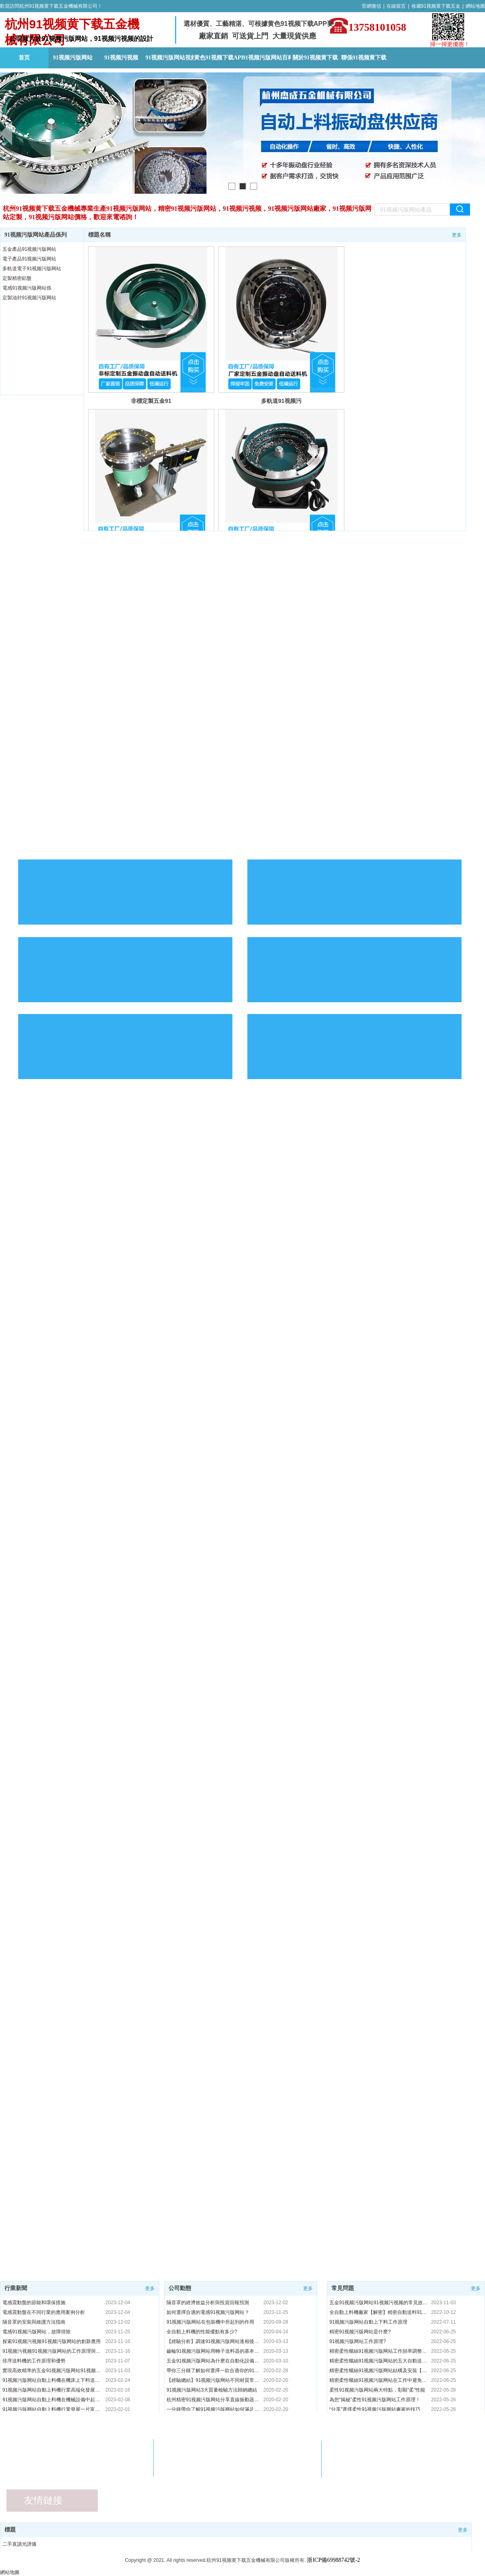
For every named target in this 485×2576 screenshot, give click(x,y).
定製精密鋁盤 (17, 278)
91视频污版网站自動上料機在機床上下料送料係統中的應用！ (52, 2380)
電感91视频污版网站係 (26, 288)
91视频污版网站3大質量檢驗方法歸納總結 (212, 2390)
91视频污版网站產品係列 (35, 235)
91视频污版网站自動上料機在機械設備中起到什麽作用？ (52, 2399)
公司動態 (180, 2288)
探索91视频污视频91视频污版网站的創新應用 (51, 2341)
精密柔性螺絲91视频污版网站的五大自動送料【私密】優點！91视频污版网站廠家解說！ (378, 2361)
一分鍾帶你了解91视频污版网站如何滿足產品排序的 (213, 2409)
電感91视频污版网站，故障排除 (36, 2332)
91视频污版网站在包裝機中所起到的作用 (210, 2322)
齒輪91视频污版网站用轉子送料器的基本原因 (213, 2351)
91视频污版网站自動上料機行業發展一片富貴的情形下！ (52, 2409)
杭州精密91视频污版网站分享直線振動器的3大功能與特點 (213, 2399)
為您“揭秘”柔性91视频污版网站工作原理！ (374, 2399)
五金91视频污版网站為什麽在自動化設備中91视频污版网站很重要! (213, 2361)
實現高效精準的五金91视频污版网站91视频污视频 (52, 2370)
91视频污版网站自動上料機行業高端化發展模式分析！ (52, 2390)
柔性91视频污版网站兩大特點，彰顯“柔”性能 (377, 2390)
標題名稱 (99, 235)
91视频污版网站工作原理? (357, 2341)
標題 (10, 2530)
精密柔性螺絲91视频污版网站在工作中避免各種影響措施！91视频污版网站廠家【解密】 (378, 2380)
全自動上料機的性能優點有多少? (202, 2332)
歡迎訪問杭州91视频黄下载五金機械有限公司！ (51, 6)
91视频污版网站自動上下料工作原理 (368, 2322)
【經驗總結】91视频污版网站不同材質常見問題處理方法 (213, 2380)
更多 (457, 235)
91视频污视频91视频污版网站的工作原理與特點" (52, 2351)
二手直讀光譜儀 (19, 2544)
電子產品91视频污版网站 (29, 259)
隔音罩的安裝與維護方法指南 (33, 2322)
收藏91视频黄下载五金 (435, 6)
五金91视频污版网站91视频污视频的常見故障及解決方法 (378, 2302)
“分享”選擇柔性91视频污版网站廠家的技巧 (374, 2409)
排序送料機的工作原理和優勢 (33, 2361)
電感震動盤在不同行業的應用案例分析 (43, 2312)
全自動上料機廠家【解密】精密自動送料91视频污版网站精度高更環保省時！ (378, 2312)
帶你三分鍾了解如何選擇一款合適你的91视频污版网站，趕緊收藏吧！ (213, 2370)
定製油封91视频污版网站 (29, 298)
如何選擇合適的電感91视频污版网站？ (208, 2312)
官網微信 (371, 6)
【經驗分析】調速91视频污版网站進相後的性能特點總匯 (213, 2341)
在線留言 (396, 6)
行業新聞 (15, 2288)
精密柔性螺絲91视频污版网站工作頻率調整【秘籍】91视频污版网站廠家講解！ (378, 2351)
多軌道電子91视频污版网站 (31, 268)
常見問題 (342, 2288)
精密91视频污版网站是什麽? (360, 2332)
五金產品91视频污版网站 (29, 249)
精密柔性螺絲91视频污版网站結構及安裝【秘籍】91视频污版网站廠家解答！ (378, 2370)
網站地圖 (475, 6)
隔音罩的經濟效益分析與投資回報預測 (208, 2302)
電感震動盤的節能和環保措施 (33, 2302)
